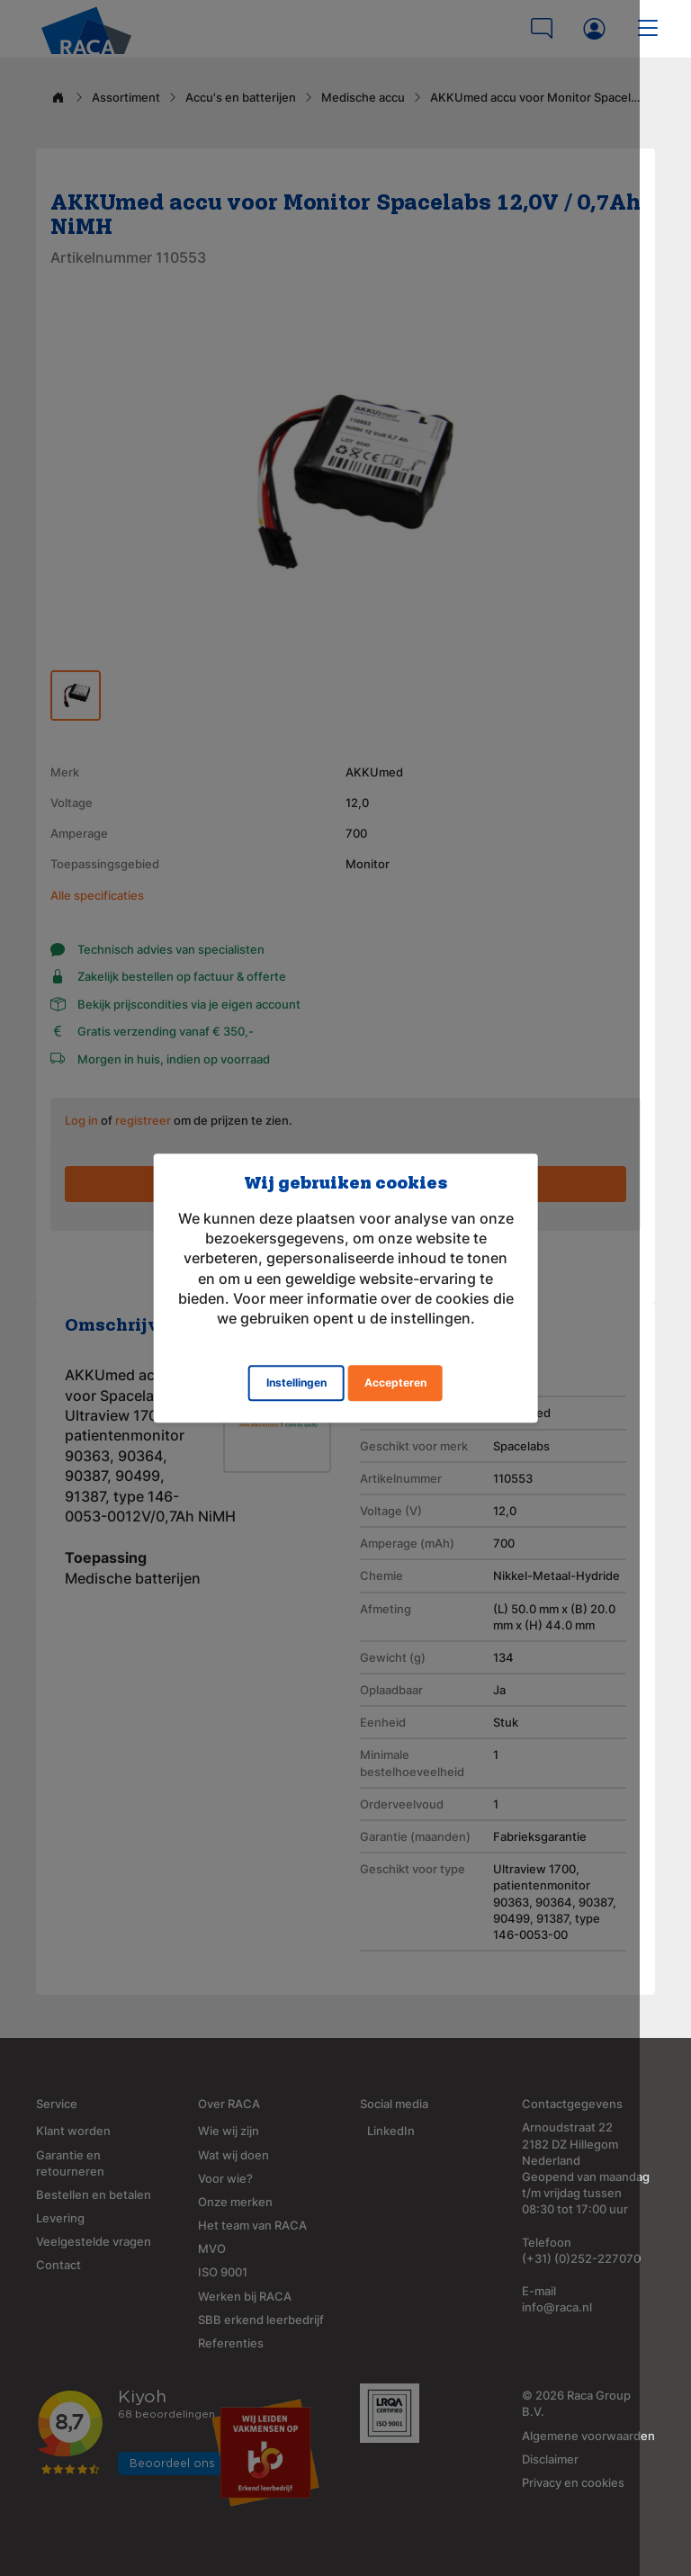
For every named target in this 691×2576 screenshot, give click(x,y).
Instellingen (296, 1382)
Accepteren (395, 1382)
